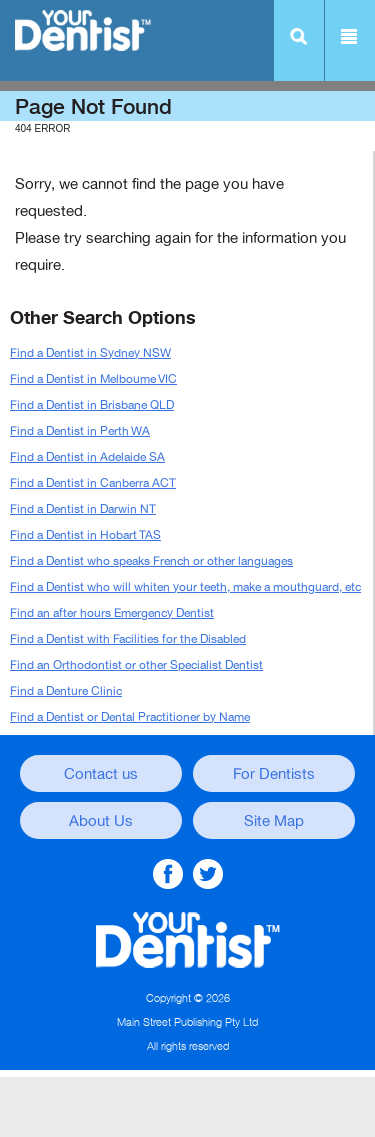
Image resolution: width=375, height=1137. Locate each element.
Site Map (274, 821)
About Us (101, 821)
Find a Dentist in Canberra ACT (93, 483)
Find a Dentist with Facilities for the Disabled (128, 639)
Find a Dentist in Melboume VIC (93, 379)
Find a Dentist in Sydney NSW (90, 353)
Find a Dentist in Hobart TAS (85, 535)
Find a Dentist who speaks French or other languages (151, 561)
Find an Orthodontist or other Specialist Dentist (136, 665)
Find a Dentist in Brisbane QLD (92, 405)
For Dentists (274, 774)
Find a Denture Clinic (66, 691)
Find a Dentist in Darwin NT (83, 509)
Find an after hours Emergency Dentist (112, 613)
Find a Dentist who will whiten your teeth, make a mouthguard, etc (185, 587)
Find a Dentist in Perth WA (80, 431)
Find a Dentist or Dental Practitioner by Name (130, 717)
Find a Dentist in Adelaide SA (87, 457)
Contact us (101, 774)
